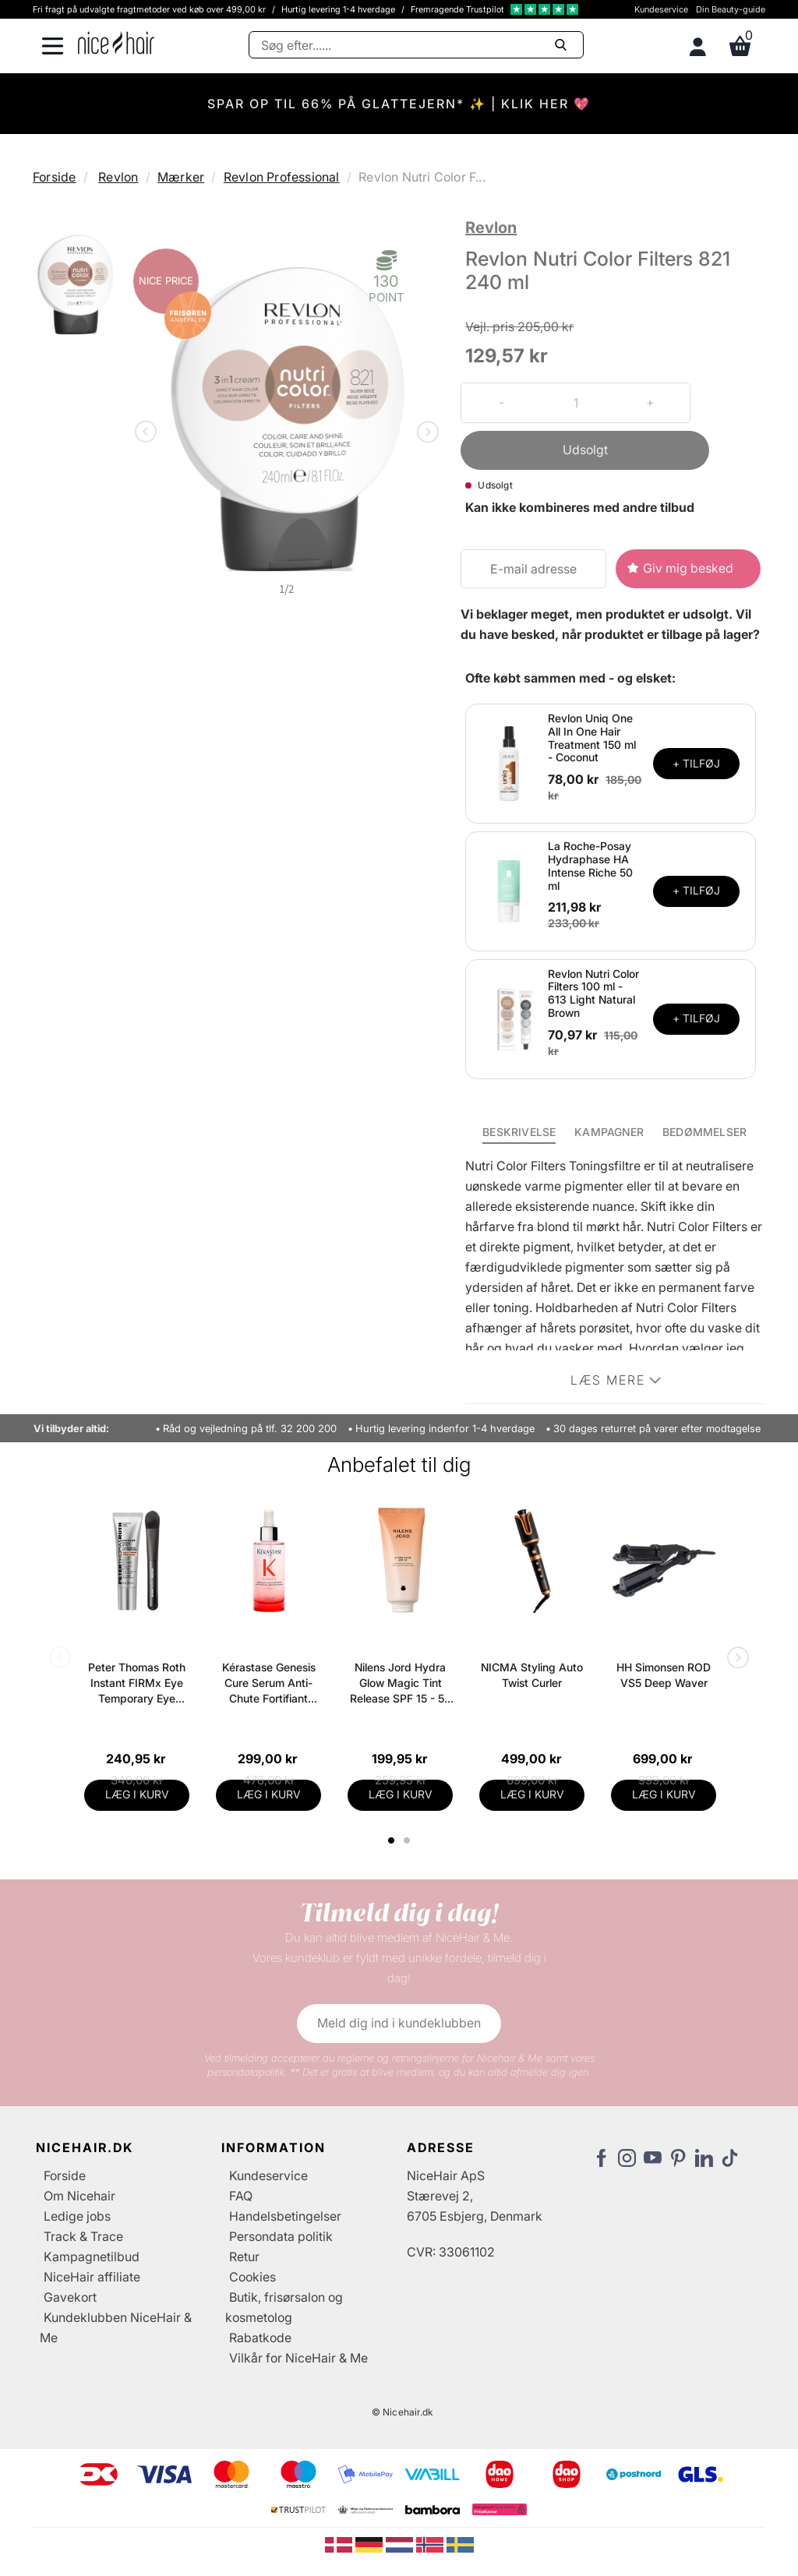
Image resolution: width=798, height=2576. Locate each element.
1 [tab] (392, 1840)
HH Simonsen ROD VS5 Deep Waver (663, 1674)
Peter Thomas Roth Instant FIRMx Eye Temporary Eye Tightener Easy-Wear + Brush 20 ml (137, 1683)
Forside (54, 177)
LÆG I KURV (137, 1794)
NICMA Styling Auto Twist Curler (532, 1674)
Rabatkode (260, 2337)
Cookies (252, 2277)
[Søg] (416, 44)
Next (424, 433)
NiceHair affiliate (92, 2277)
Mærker (180, 177)
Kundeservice (661, 9)
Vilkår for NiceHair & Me (298, 2358)
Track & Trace (83, 2236)
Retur (244, 2256)
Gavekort (70, 2297)
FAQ (240, 2196)
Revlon (118, 177)
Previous (148, 433)
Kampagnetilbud (91, 2256)
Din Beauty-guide (730, 9)
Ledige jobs (77, 2216)
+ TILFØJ (696, 763)
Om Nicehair (79, 2196)
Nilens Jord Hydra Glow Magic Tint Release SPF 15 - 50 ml (400, 1683)
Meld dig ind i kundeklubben (399, 2023)
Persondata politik (281, 2236)
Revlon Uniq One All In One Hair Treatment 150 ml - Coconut (592, 737)
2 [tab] (409, 1840)
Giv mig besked (688, 568)
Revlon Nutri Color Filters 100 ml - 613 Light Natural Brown (593, 993)
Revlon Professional (282, 177)
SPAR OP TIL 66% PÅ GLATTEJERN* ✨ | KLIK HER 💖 (399, 103)
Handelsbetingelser (285, 2216)
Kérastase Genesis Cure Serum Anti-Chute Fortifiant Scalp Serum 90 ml (269, 1683)
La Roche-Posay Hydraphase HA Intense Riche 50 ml (590, 865)
